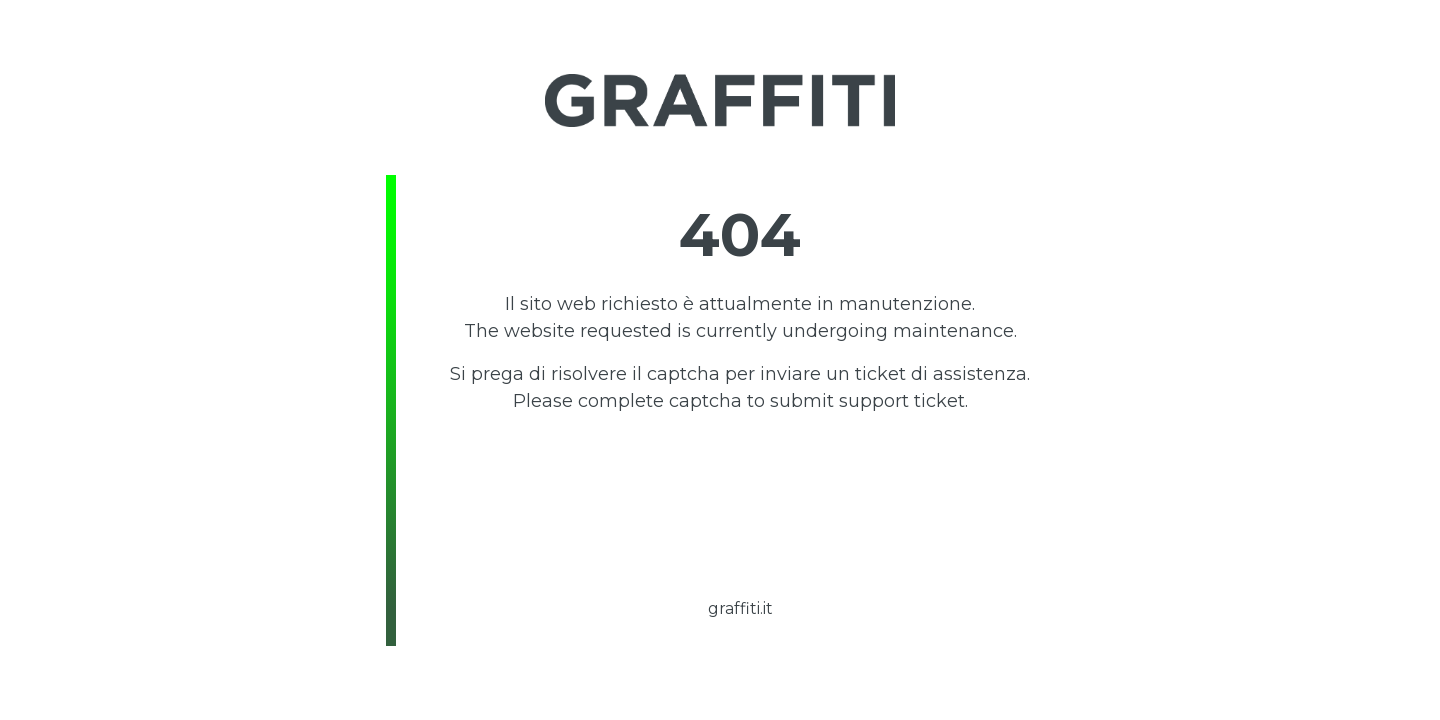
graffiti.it (740, 608)
